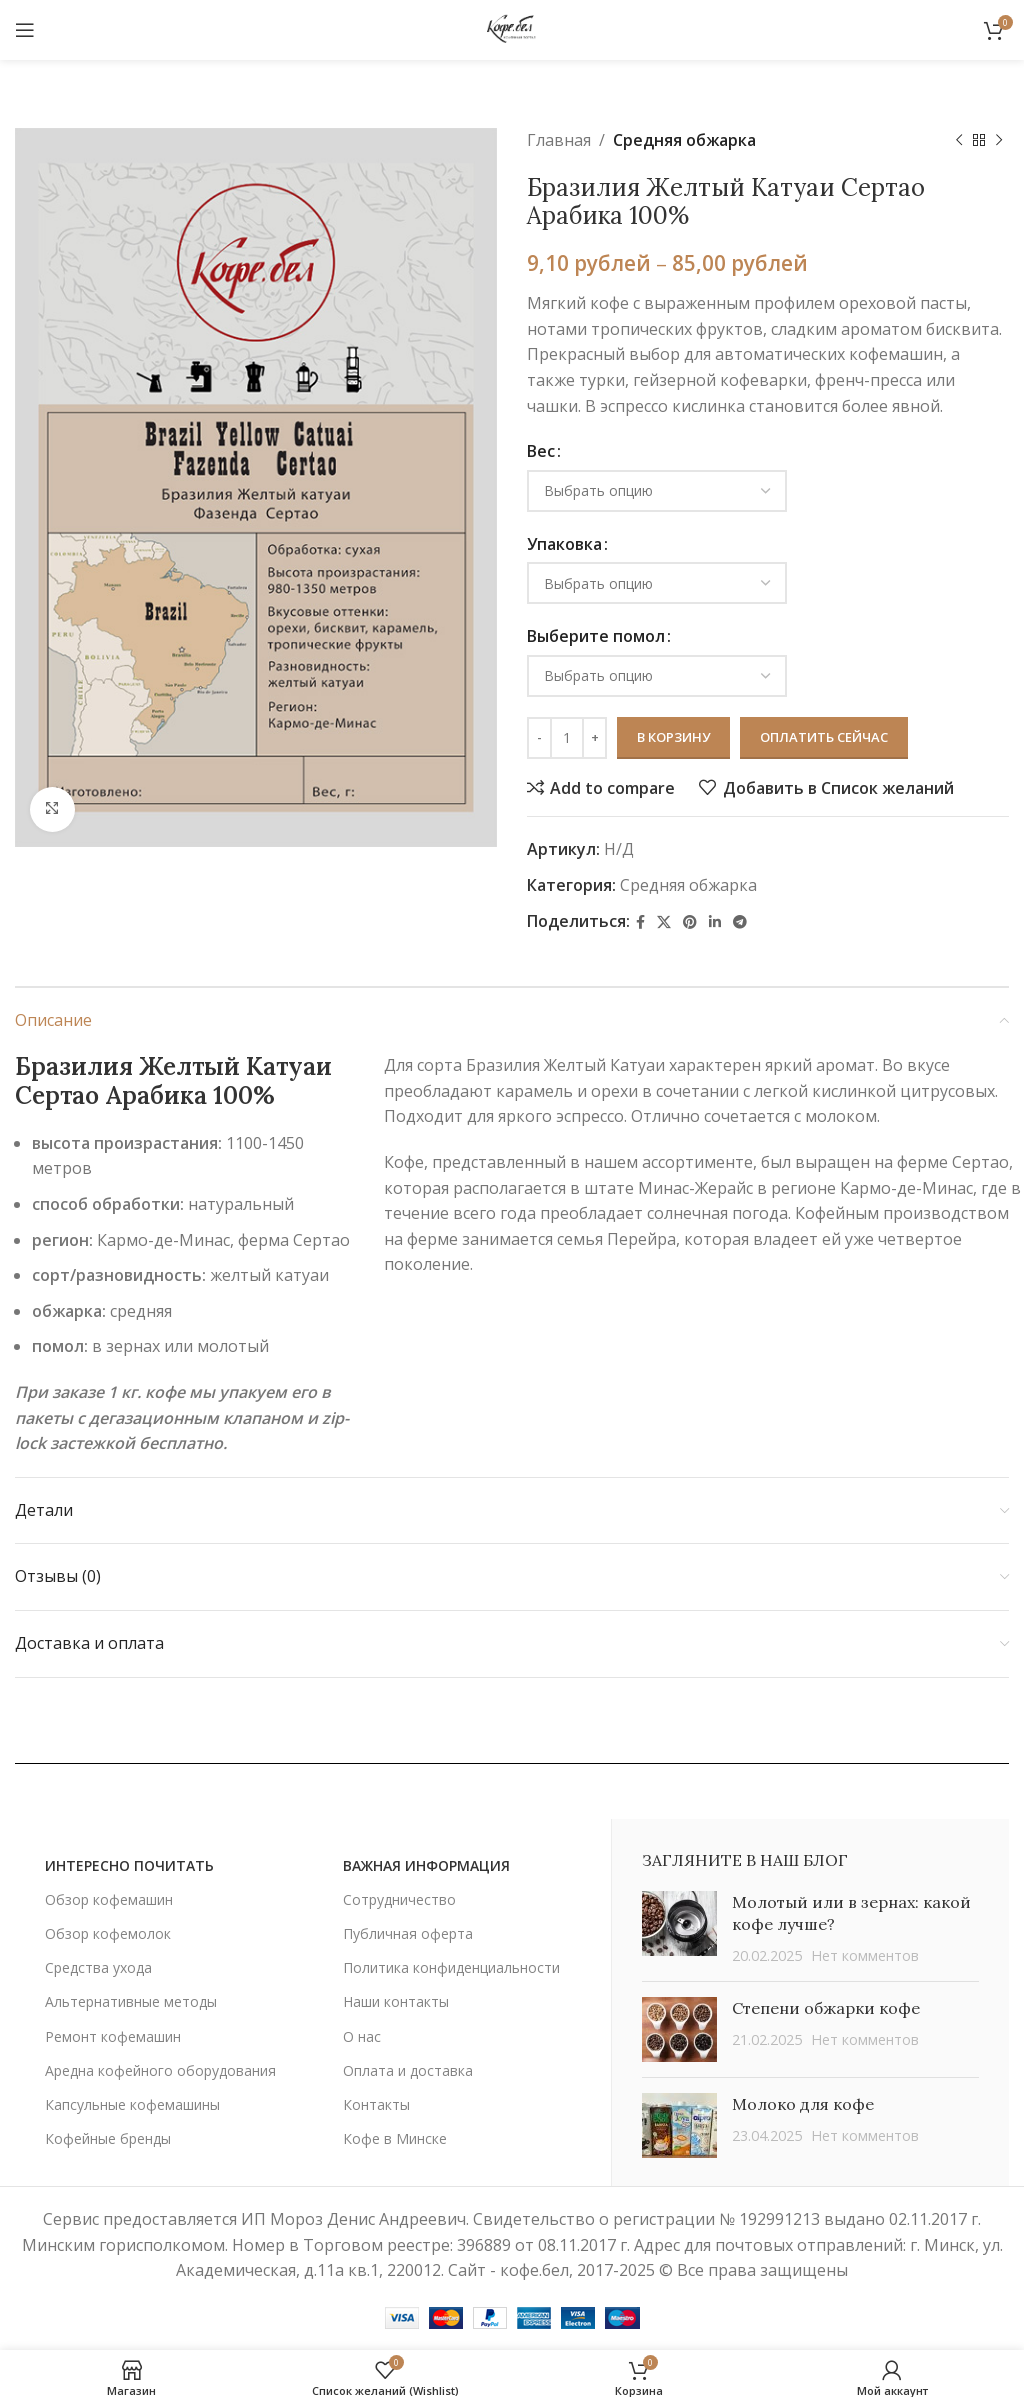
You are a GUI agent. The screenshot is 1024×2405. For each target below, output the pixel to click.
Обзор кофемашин (109, 1899)
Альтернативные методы (131, 2001)
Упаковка (564, 544)
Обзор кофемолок (108, 1933)
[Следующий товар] (999, 141)
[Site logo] (512, 28)
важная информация (426, 1865)
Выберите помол (596, 636)
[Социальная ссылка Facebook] (640, 922)
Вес (541, 451)
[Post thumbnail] (679, 1928)
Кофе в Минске (395, 2138)
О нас (362, 2036)
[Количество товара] (567, 738)
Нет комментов (865, 1955)
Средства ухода (98, 1967)
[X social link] (664, 922)
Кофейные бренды (108, 2138)
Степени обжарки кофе (826, 2008)
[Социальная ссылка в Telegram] (740, 922)
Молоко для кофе (803, 2104)
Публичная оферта (408, 1933)
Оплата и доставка (408, 2070)
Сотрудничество (399, 1899)
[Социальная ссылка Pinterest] (690, 922)
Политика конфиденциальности (451, 1967)
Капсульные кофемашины (132, 2104)
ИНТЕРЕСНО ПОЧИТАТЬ (129, 1865)
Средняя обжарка (684, 140)
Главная (559, 140)
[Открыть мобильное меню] (25, 30)
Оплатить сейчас (824, 737)
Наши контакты (396, 2001)
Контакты (376, 2104)
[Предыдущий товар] (959, 141)
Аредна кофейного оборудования (160, 2070)
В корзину (673, 737)
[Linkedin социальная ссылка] (715, 922)
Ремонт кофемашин (113, 2036)
